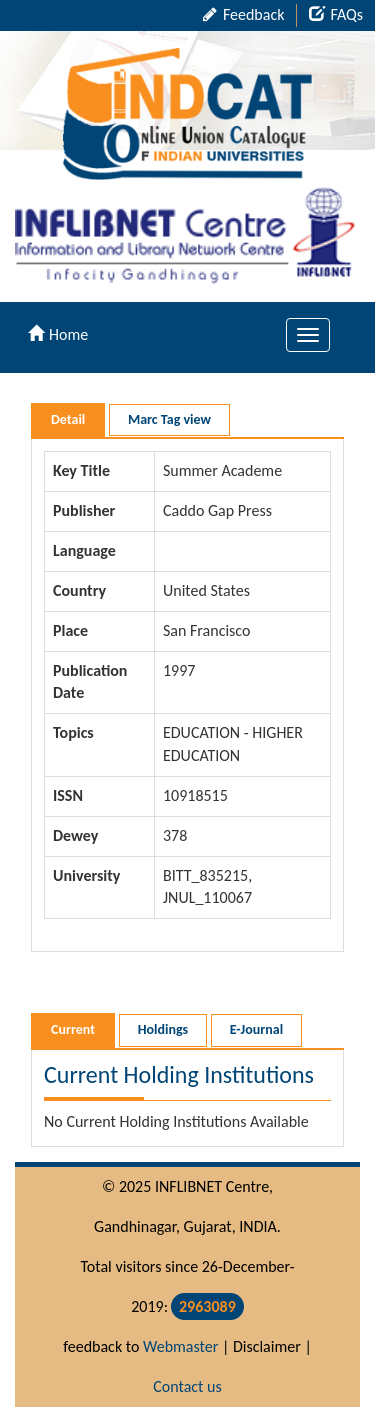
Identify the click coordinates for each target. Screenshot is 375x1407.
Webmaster (180, 1346)
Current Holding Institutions (179, 1074)
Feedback (243, 14)
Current (73, 1029)
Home (58, 334)
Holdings (163, 1029)
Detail (68, 419)
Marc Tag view (169, 419)
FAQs (336, 14)
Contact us (187, 1386)
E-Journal (256, 1029)
